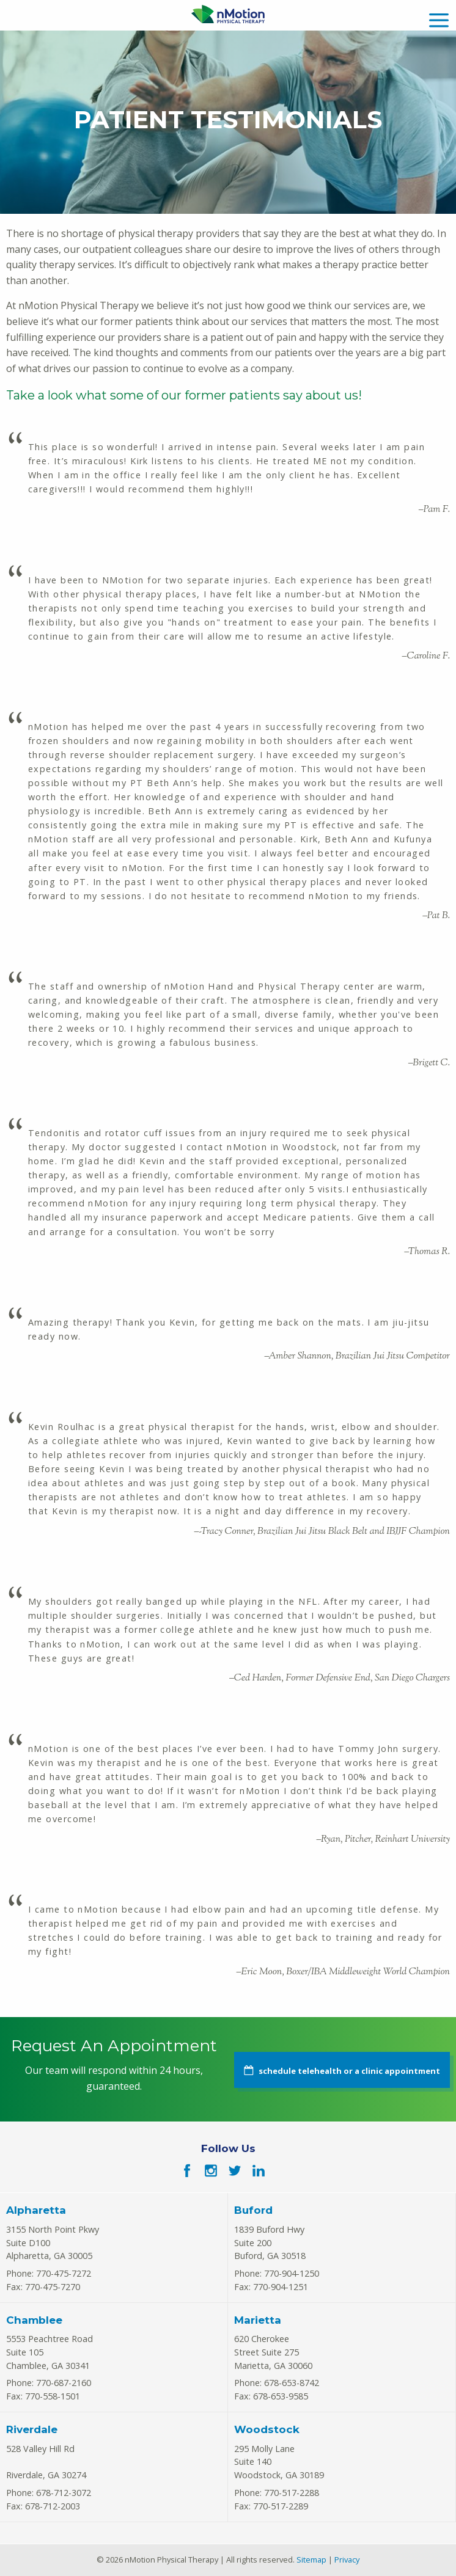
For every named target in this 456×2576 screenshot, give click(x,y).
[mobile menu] (439, 19)
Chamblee (34, 2320)
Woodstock (267, 2429)
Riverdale (31, 2429)
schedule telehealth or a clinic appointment (349, 2070)
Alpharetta (36, 2210)
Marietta (257, 2320)
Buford (253, 2210)
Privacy (346, 2559)
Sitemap (311, 2559)
